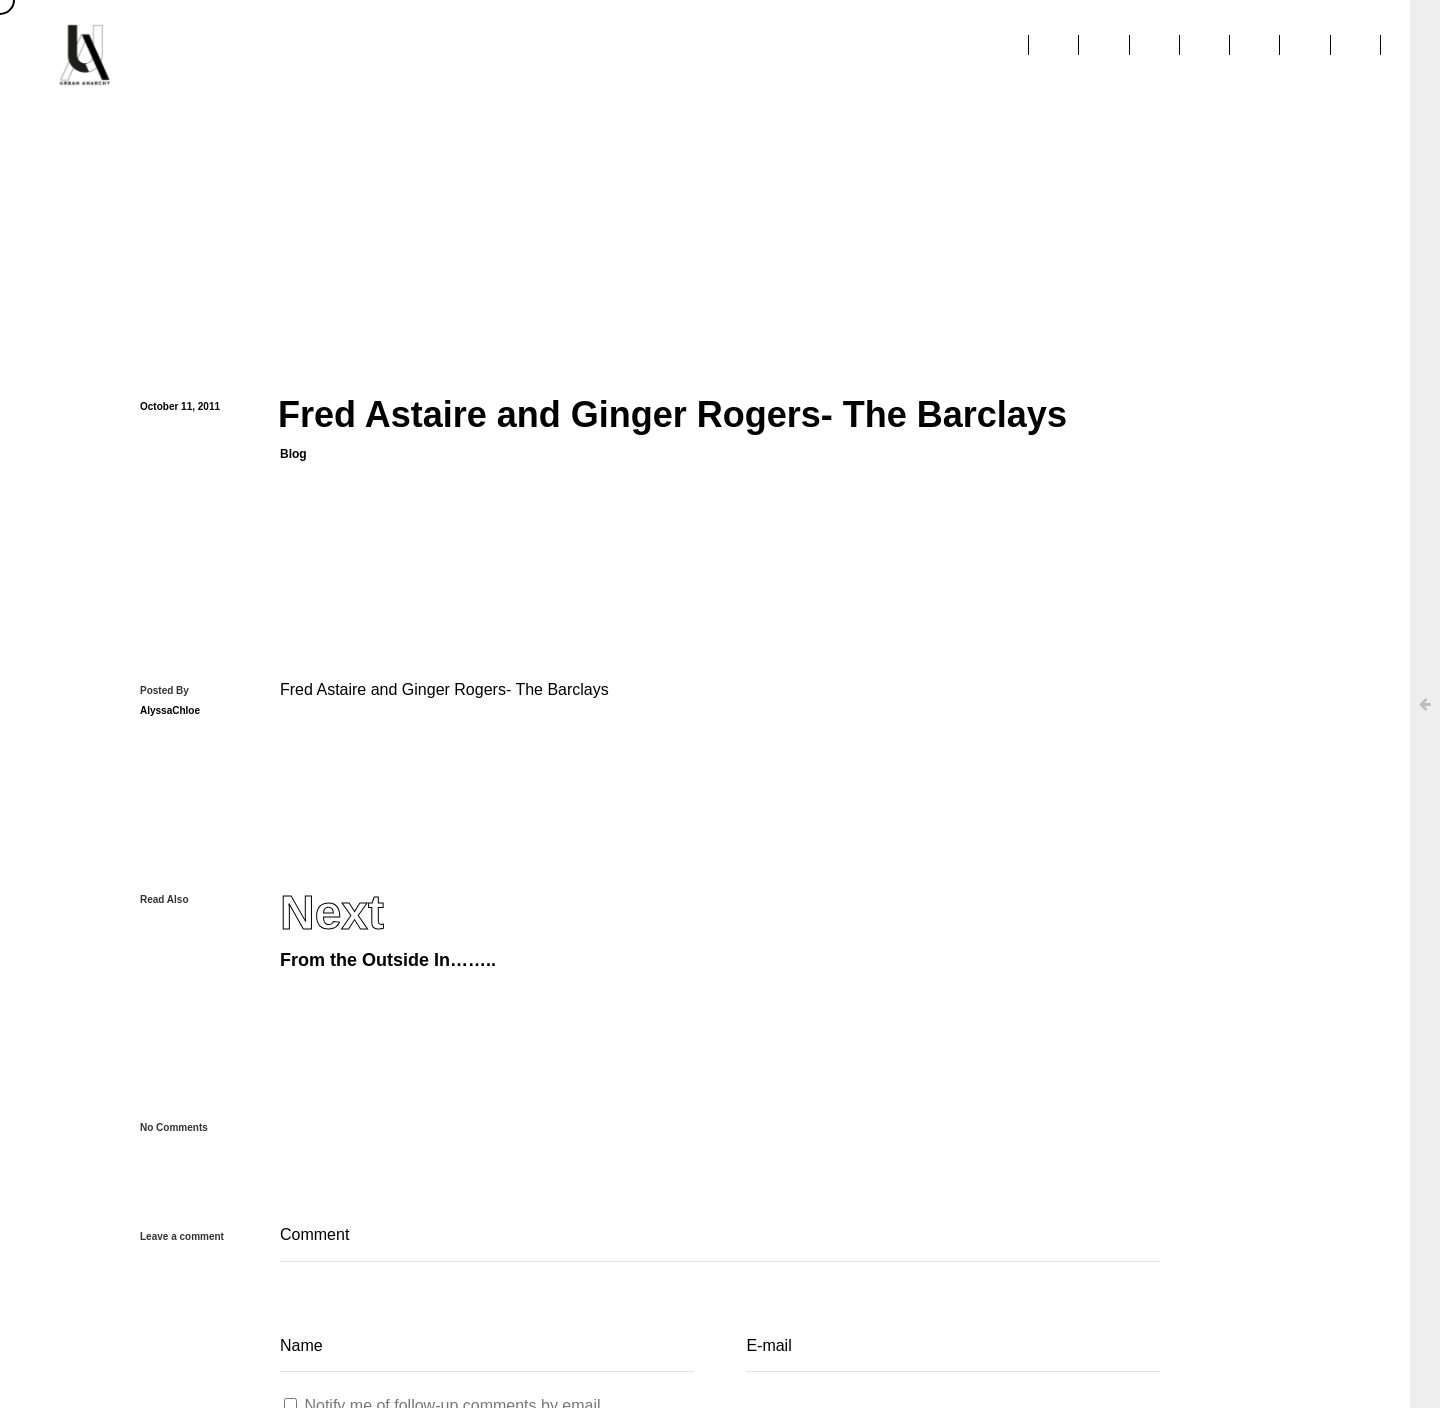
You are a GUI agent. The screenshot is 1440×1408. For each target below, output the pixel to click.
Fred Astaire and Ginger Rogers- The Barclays (444, 637)
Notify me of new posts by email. (419, 1397)
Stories (1252, 54)
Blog (293, 429)
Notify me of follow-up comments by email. (454, 1353)
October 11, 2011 (180, 381)
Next (332, 861)
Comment (720, 1185)
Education (1147, 54)
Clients (853, 54)
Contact (1352, 54)
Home (671, 54)
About (760, 54)
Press (943, 54)
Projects (1037, 54)
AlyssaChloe (170, 658)
